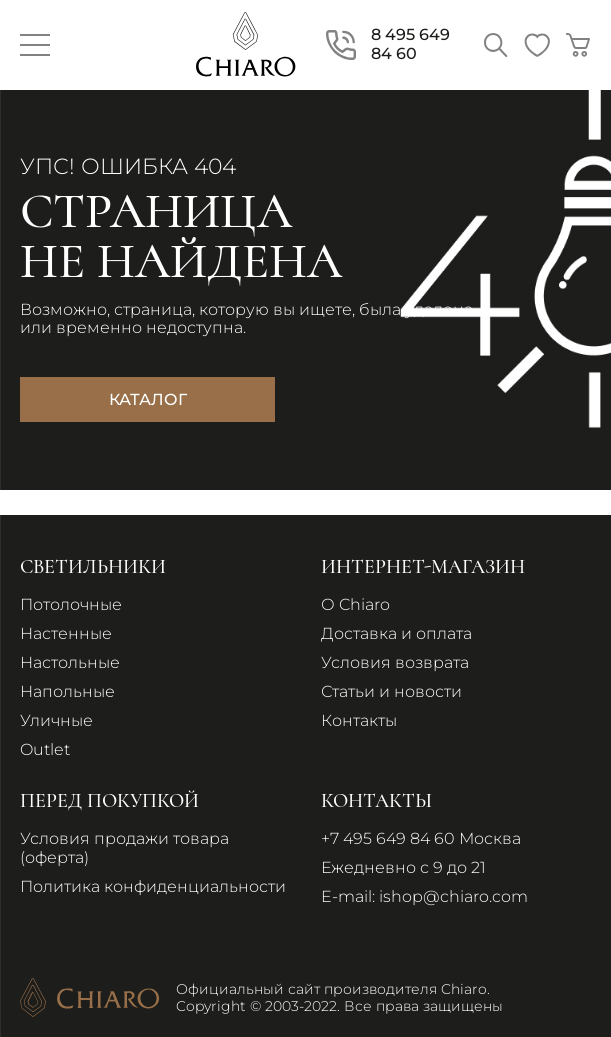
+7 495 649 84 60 (388, 838)
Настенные (66, 633)
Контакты (359, 720)
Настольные (70, 662)
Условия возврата (395, 662)
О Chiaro (355, 604)
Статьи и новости (391, 691)
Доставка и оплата (396, 633)
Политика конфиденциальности (153, 886)
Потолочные (71, 604)
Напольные (67, 691)
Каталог (148, 399)
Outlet (45, 749)
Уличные (56, 720)
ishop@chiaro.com (453, 896)
